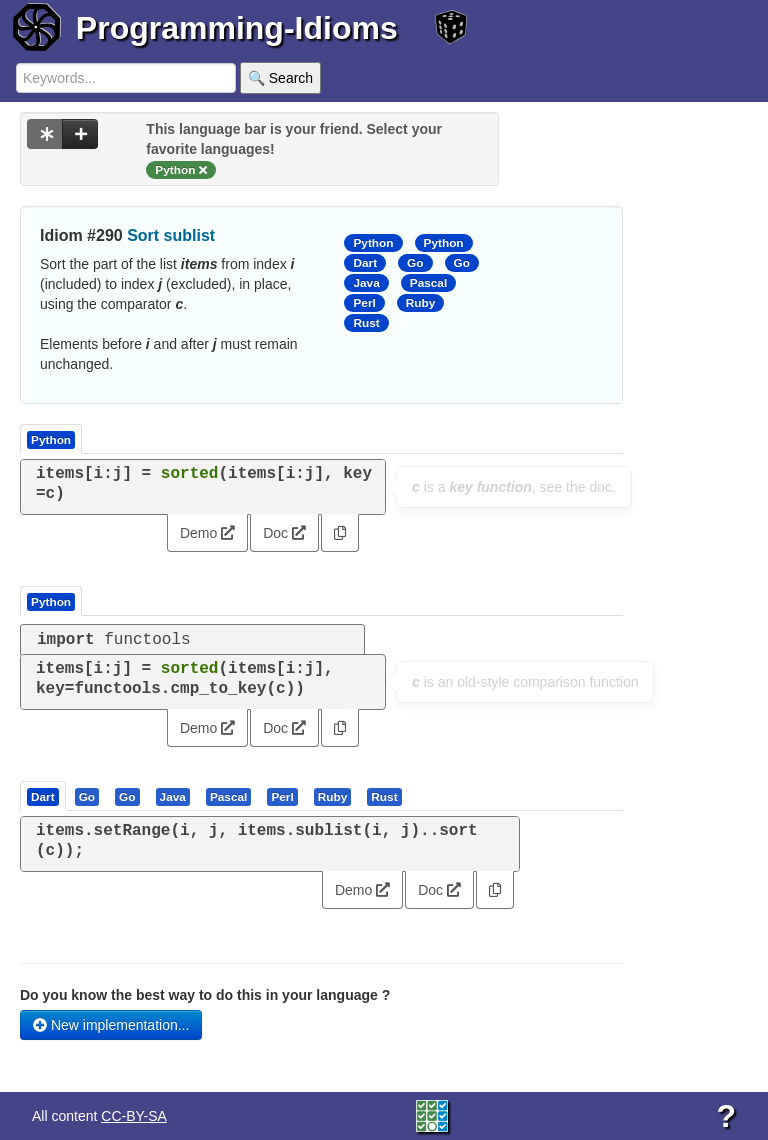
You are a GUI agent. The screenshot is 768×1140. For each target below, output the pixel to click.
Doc (284, 533)
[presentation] (43, 796)
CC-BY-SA (134, 1116)
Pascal (429, 283)
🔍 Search (280, 78)
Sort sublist (171, 235)
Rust (366, 323)
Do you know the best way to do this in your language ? (205, 995)
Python (373, 243)
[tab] (44, 796)
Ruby (421, 303)
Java (366, 283)
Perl (364, 303)
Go (415, 263)
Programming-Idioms (237, 28)
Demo (207, 533)
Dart (365, 263)
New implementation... (111, 1025)
